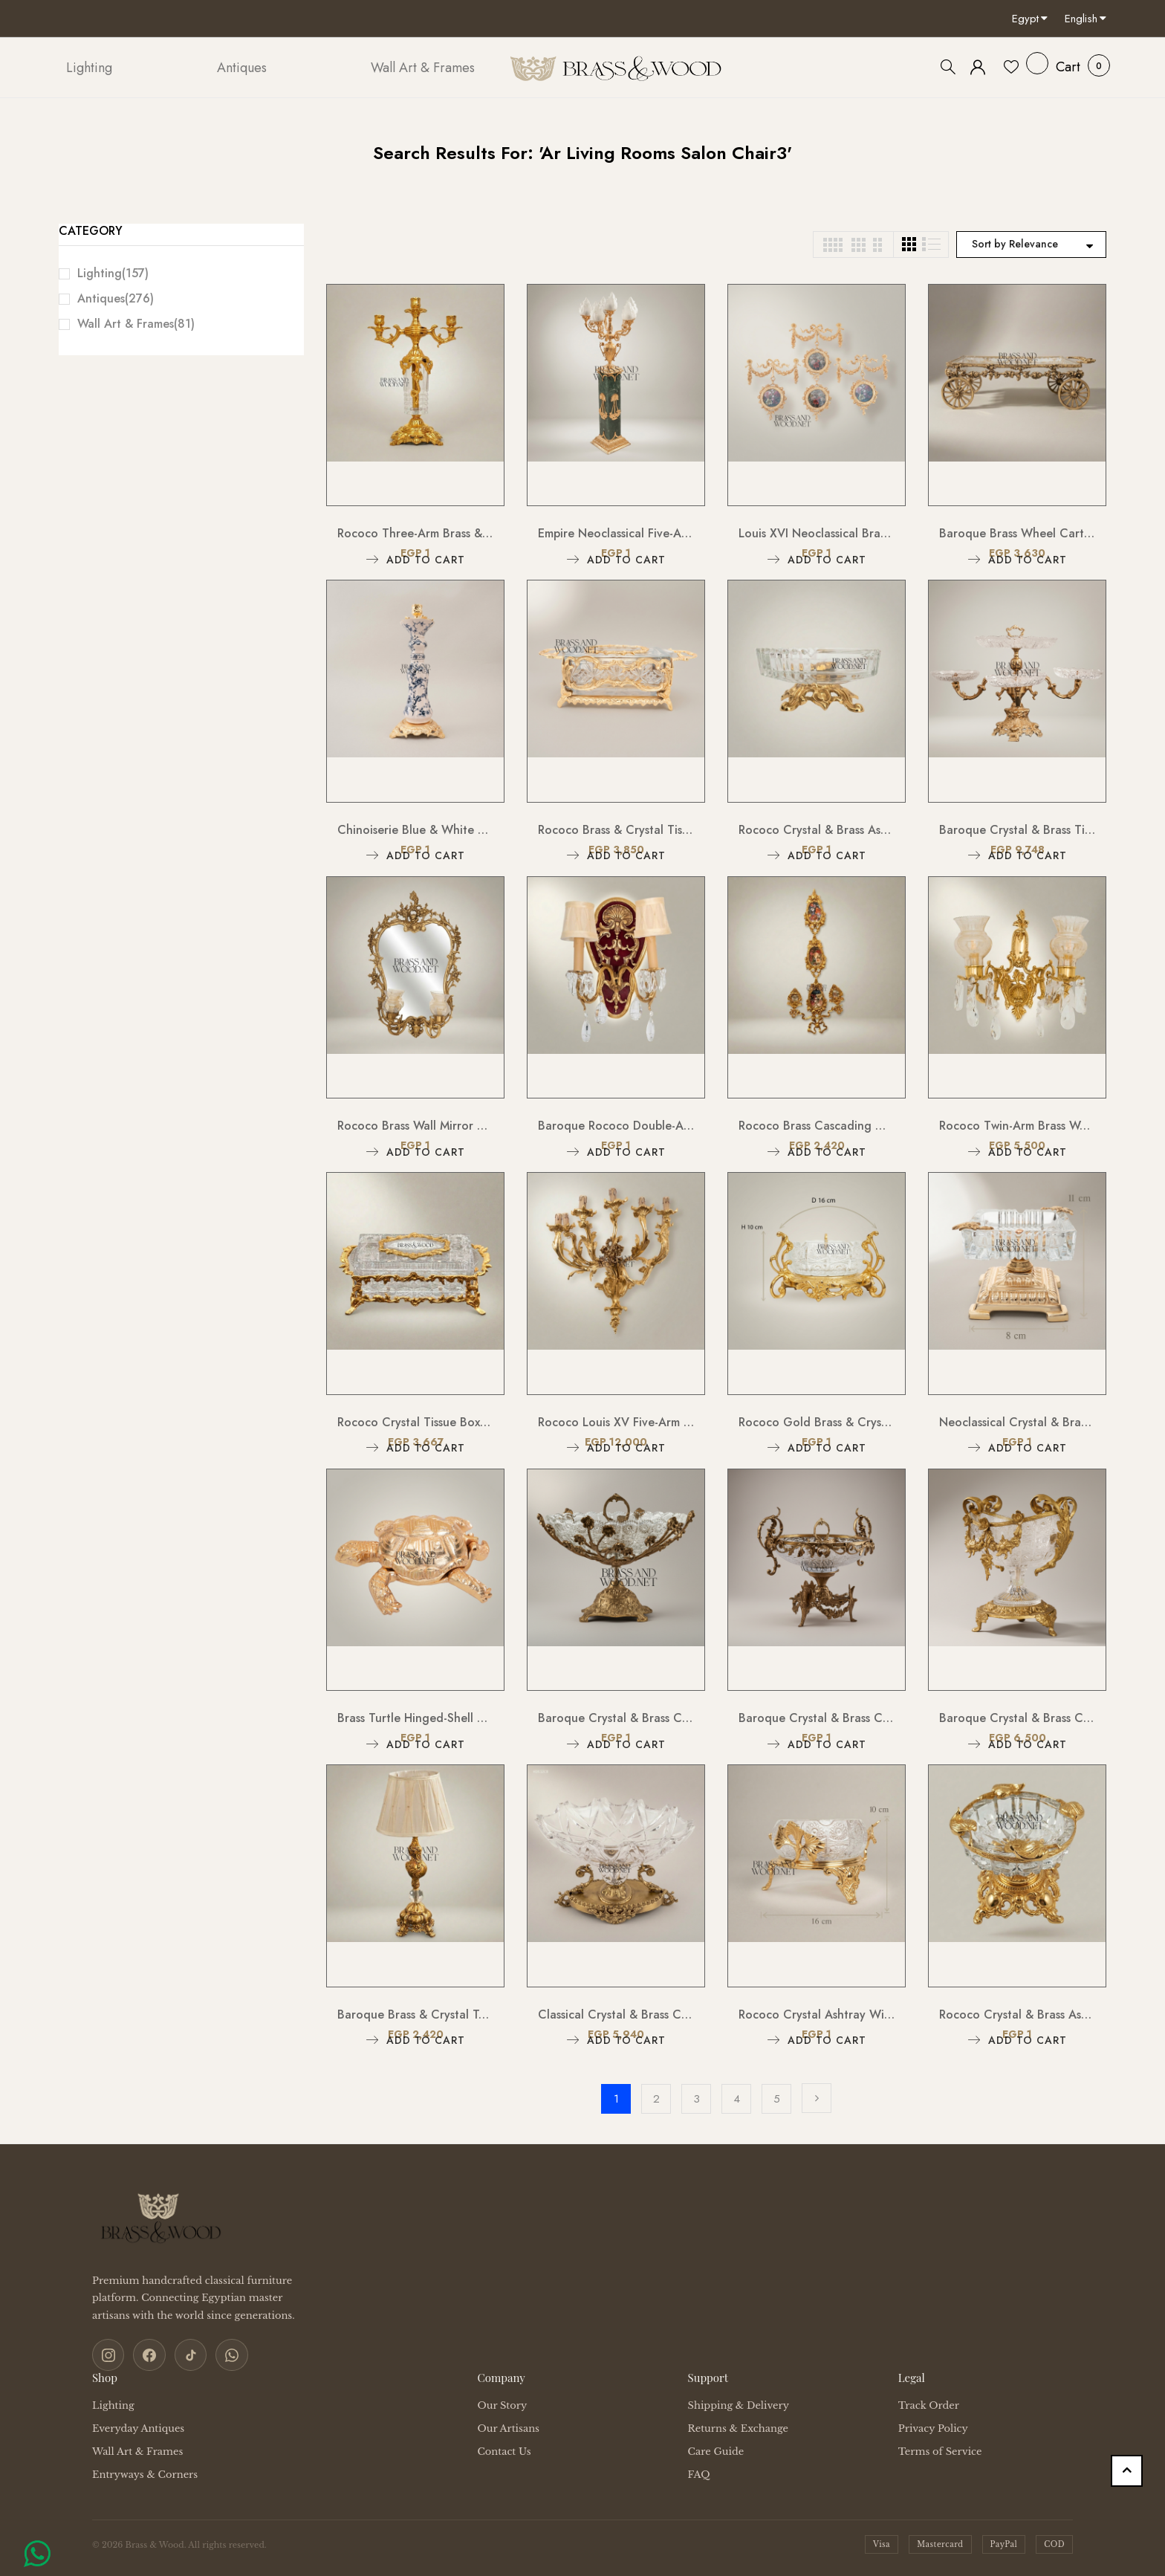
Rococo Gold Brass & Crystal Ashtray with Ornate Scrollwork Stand (817, 1422)
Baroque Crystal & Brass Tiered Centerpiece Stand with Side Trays (1017, 829)
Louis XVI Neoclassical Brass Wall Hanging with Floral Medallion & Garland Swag (817, 533)
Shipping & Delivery (738, 2403)
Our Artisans (508, 2426)
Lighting (113, 273)
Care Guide (716, 2449)
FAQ (699, 2472)
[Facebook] (145, 2354)
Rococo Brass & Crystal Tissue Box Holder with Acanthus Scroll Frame (616, 829)
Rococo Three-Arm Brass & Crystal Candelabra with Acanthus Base (415, 533)
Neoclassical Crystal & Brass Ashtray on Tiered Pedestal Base (1017, 1422)
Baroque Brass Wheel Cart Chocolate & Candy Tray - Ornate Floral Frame (1017, 533)
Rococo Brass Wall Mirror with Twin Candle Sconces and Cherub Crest (415, 1125)
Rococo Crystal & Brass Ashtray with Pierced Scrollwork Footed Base (817, 829)
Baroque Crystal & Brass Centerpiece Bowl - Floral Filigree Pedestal (616, 1717)
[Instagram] (107, 2354)
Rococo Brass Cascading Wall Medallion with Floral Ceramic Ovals (817, 1125)
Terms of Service (940, 2449)
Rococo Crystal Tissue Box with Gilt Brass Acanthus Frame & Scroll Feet (415, 1422)
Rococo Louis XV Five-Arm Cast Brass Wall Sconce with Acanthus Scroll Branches (616, 1422)
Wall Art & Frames (136, 323)
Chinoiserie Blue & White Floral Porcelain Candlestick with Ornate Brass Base (415, 829)
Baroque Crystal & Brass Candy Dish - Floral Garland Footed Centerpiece (1017, 1717)
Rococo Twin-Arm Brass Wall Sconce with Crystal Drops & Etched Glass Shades (1017, 1125)
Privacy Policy (933, 2426)
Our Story (502, 2403)
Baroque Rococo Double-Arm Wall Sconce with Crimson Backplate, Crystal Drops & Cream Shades (616, 1125)
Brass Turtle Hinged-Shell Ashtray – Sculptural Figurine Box (415, 1717)
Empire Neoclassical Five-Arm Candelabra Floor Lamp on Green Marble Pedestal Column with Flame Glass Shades (616, 533)
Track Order (928, 2403)
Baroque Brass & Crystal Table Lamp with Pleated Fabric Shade (415, 2014)
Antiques (115, 298)
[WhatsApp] (223, 2354)
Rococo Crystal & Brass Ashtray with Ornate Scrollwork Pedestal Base (1017, 2014)
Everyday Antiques (138, 2426)
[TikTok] (184, 2354)
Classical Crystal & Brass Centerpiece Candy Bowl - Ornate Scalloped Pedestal (616, 2014)
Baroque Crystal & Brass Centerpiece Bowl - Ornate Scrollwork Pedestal (817, 1717)
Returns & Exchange (738, 2426)
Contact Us (503, 2449)
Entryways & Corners (145, 2472)
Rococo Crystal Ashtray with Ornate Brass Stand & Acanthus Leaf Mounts (817, 2014)
